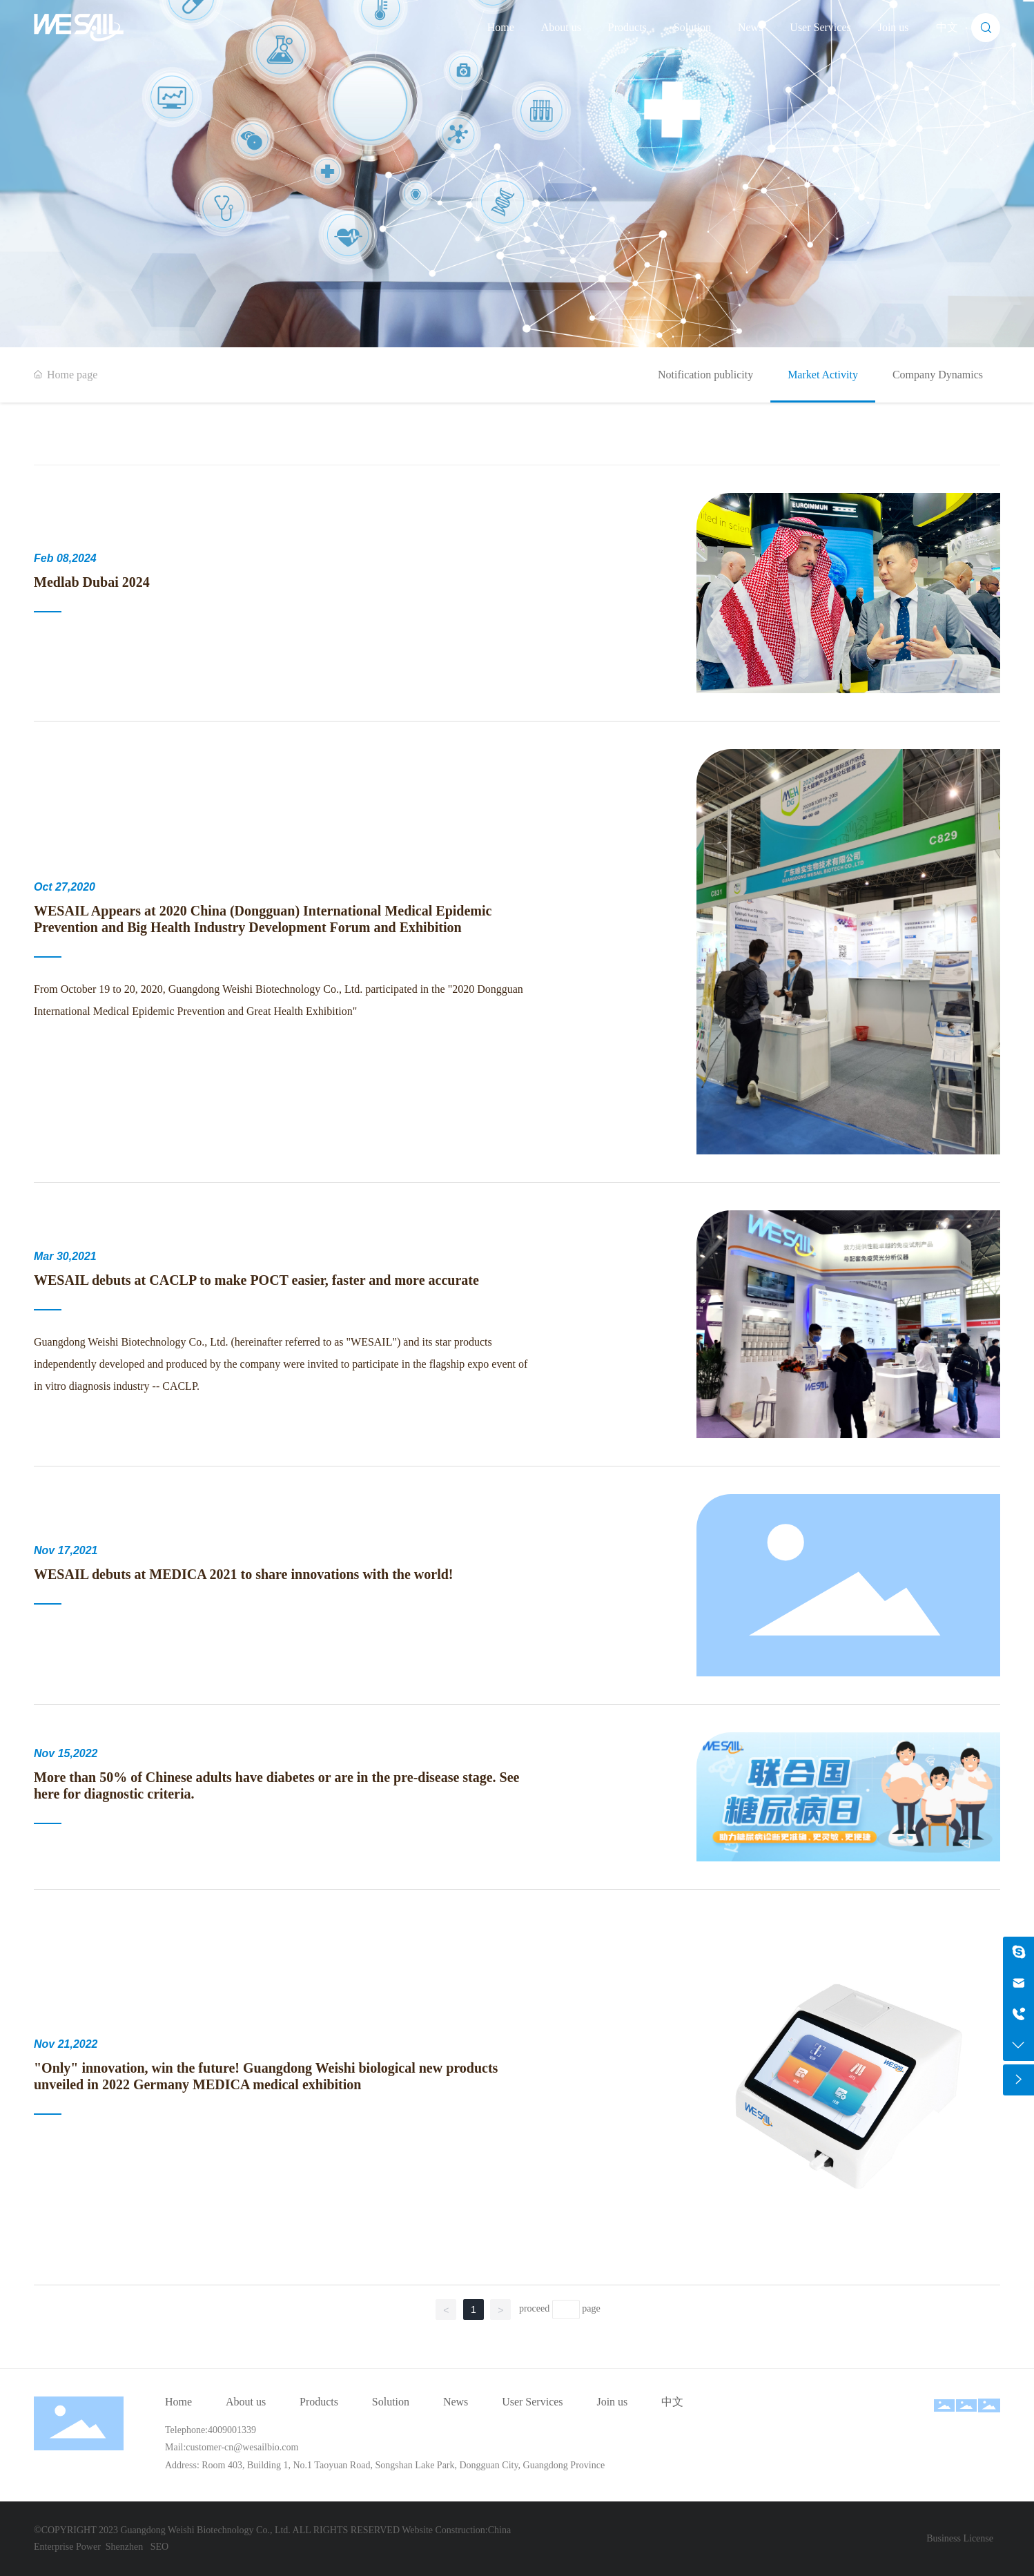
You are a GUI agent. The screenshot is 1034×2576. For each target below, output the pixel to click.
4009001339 (232, 2430)
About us (561, 27)
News (750, 27)
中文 (947, 27)
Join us (893, 27)
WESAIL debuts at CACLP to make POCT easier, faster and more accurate (256, 1280)
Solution (692, 27)
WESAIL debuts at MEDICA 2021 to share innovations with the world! (243, 1574)
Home (500, 27)
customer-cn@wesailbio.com (242, 2447)
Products (627, 27)
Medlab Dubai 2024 (92, 582)
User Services (820, 27)
